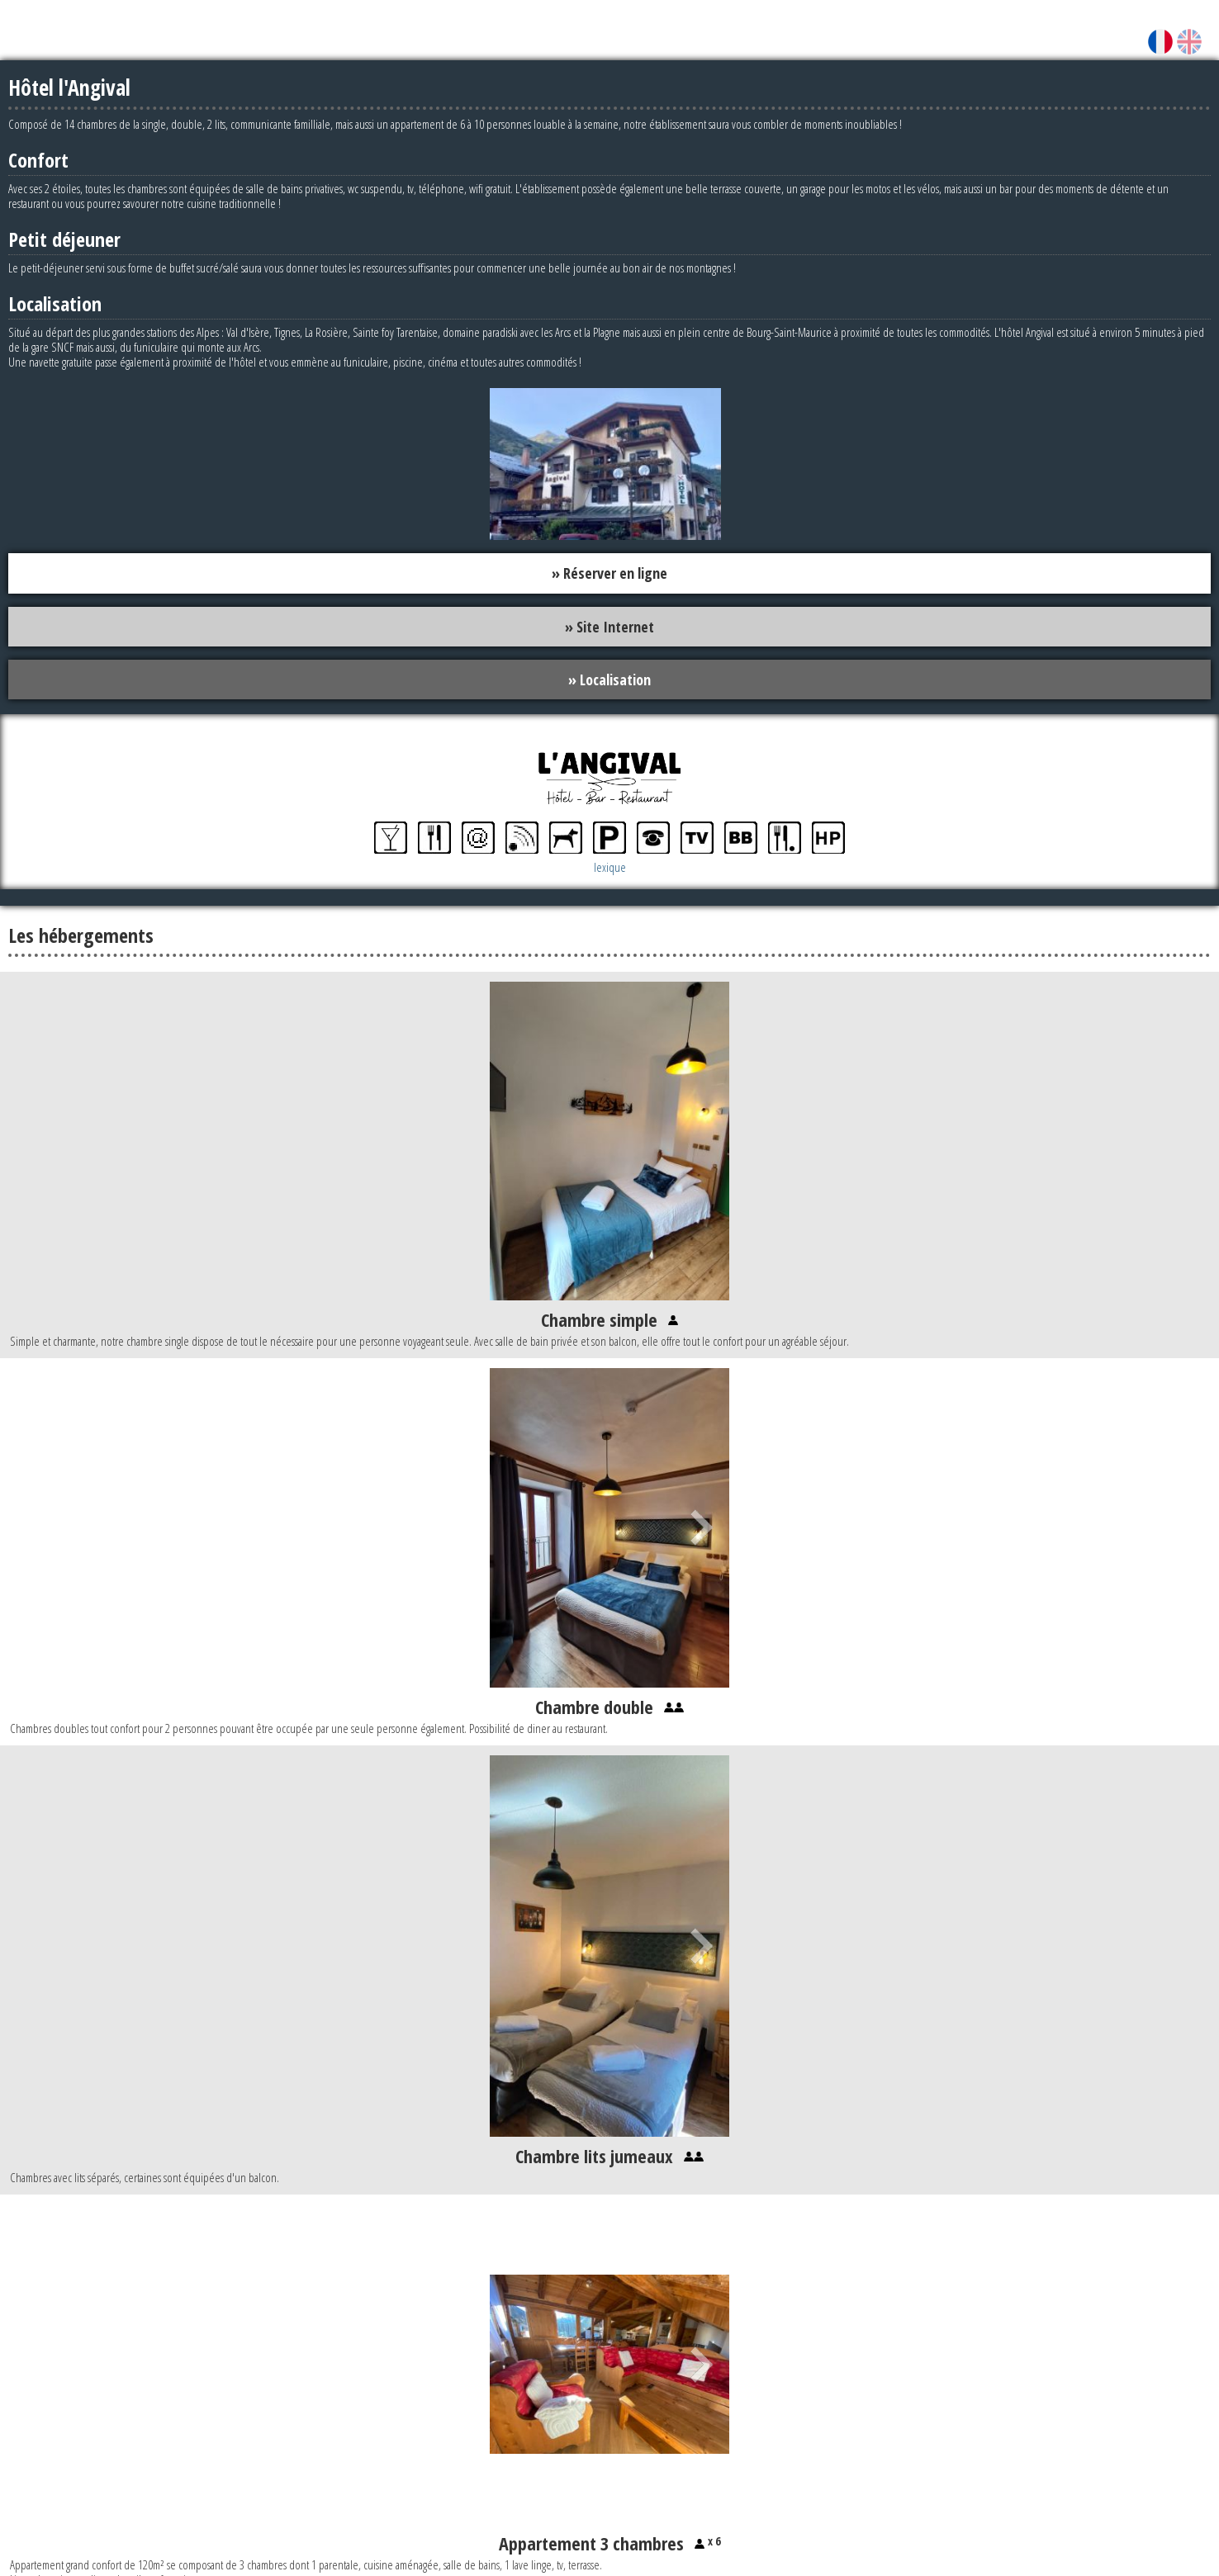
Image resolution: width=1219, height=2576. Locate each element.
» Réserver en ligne (609, 573)
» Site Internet (609, 627)
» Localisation (609, 679)
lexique (610, 867)
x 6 (712, 2542)
